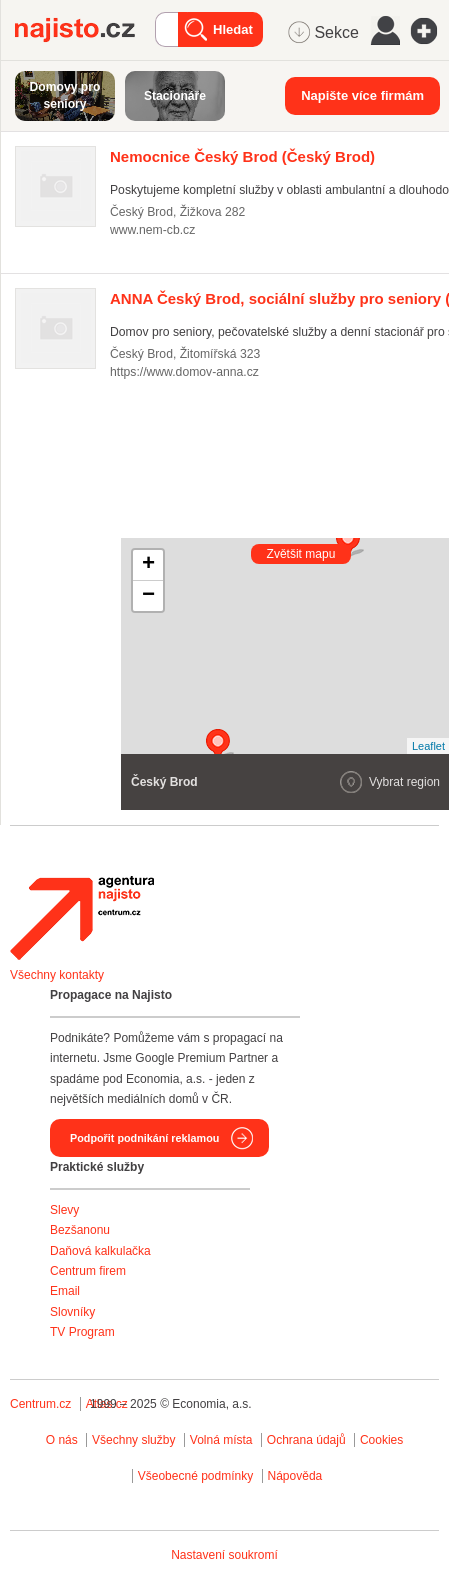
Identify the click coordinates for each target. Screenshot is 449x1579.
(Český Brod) (242, 156)
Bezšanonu (80, 1230)
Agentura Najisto (82, 918)
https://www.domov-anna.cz (184, 372)
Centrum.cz (40, 1404)
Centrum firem (88, 1271)
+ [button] (148, 565)
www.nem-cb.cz (152, 230)
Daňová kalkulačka (100, 1251)
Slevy (64, 1210)
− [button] (148, 596)
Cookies (381, 1440)
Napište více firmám (362, 95)
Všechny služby (135, 1440)
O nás (62, 1440)
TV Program (82, 1332)
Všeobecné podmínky (195, 1476)
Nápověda (295, 1476)
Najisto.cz (85, 30)
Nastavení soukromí (224, 1555)
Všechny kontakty (57, 975)
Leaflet (428, 746)
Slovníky (72, 1312)
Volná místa (221, 1440)
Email (65, 1291)
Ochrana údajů (306, 1440)
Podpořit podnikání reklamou (144, 1138)
